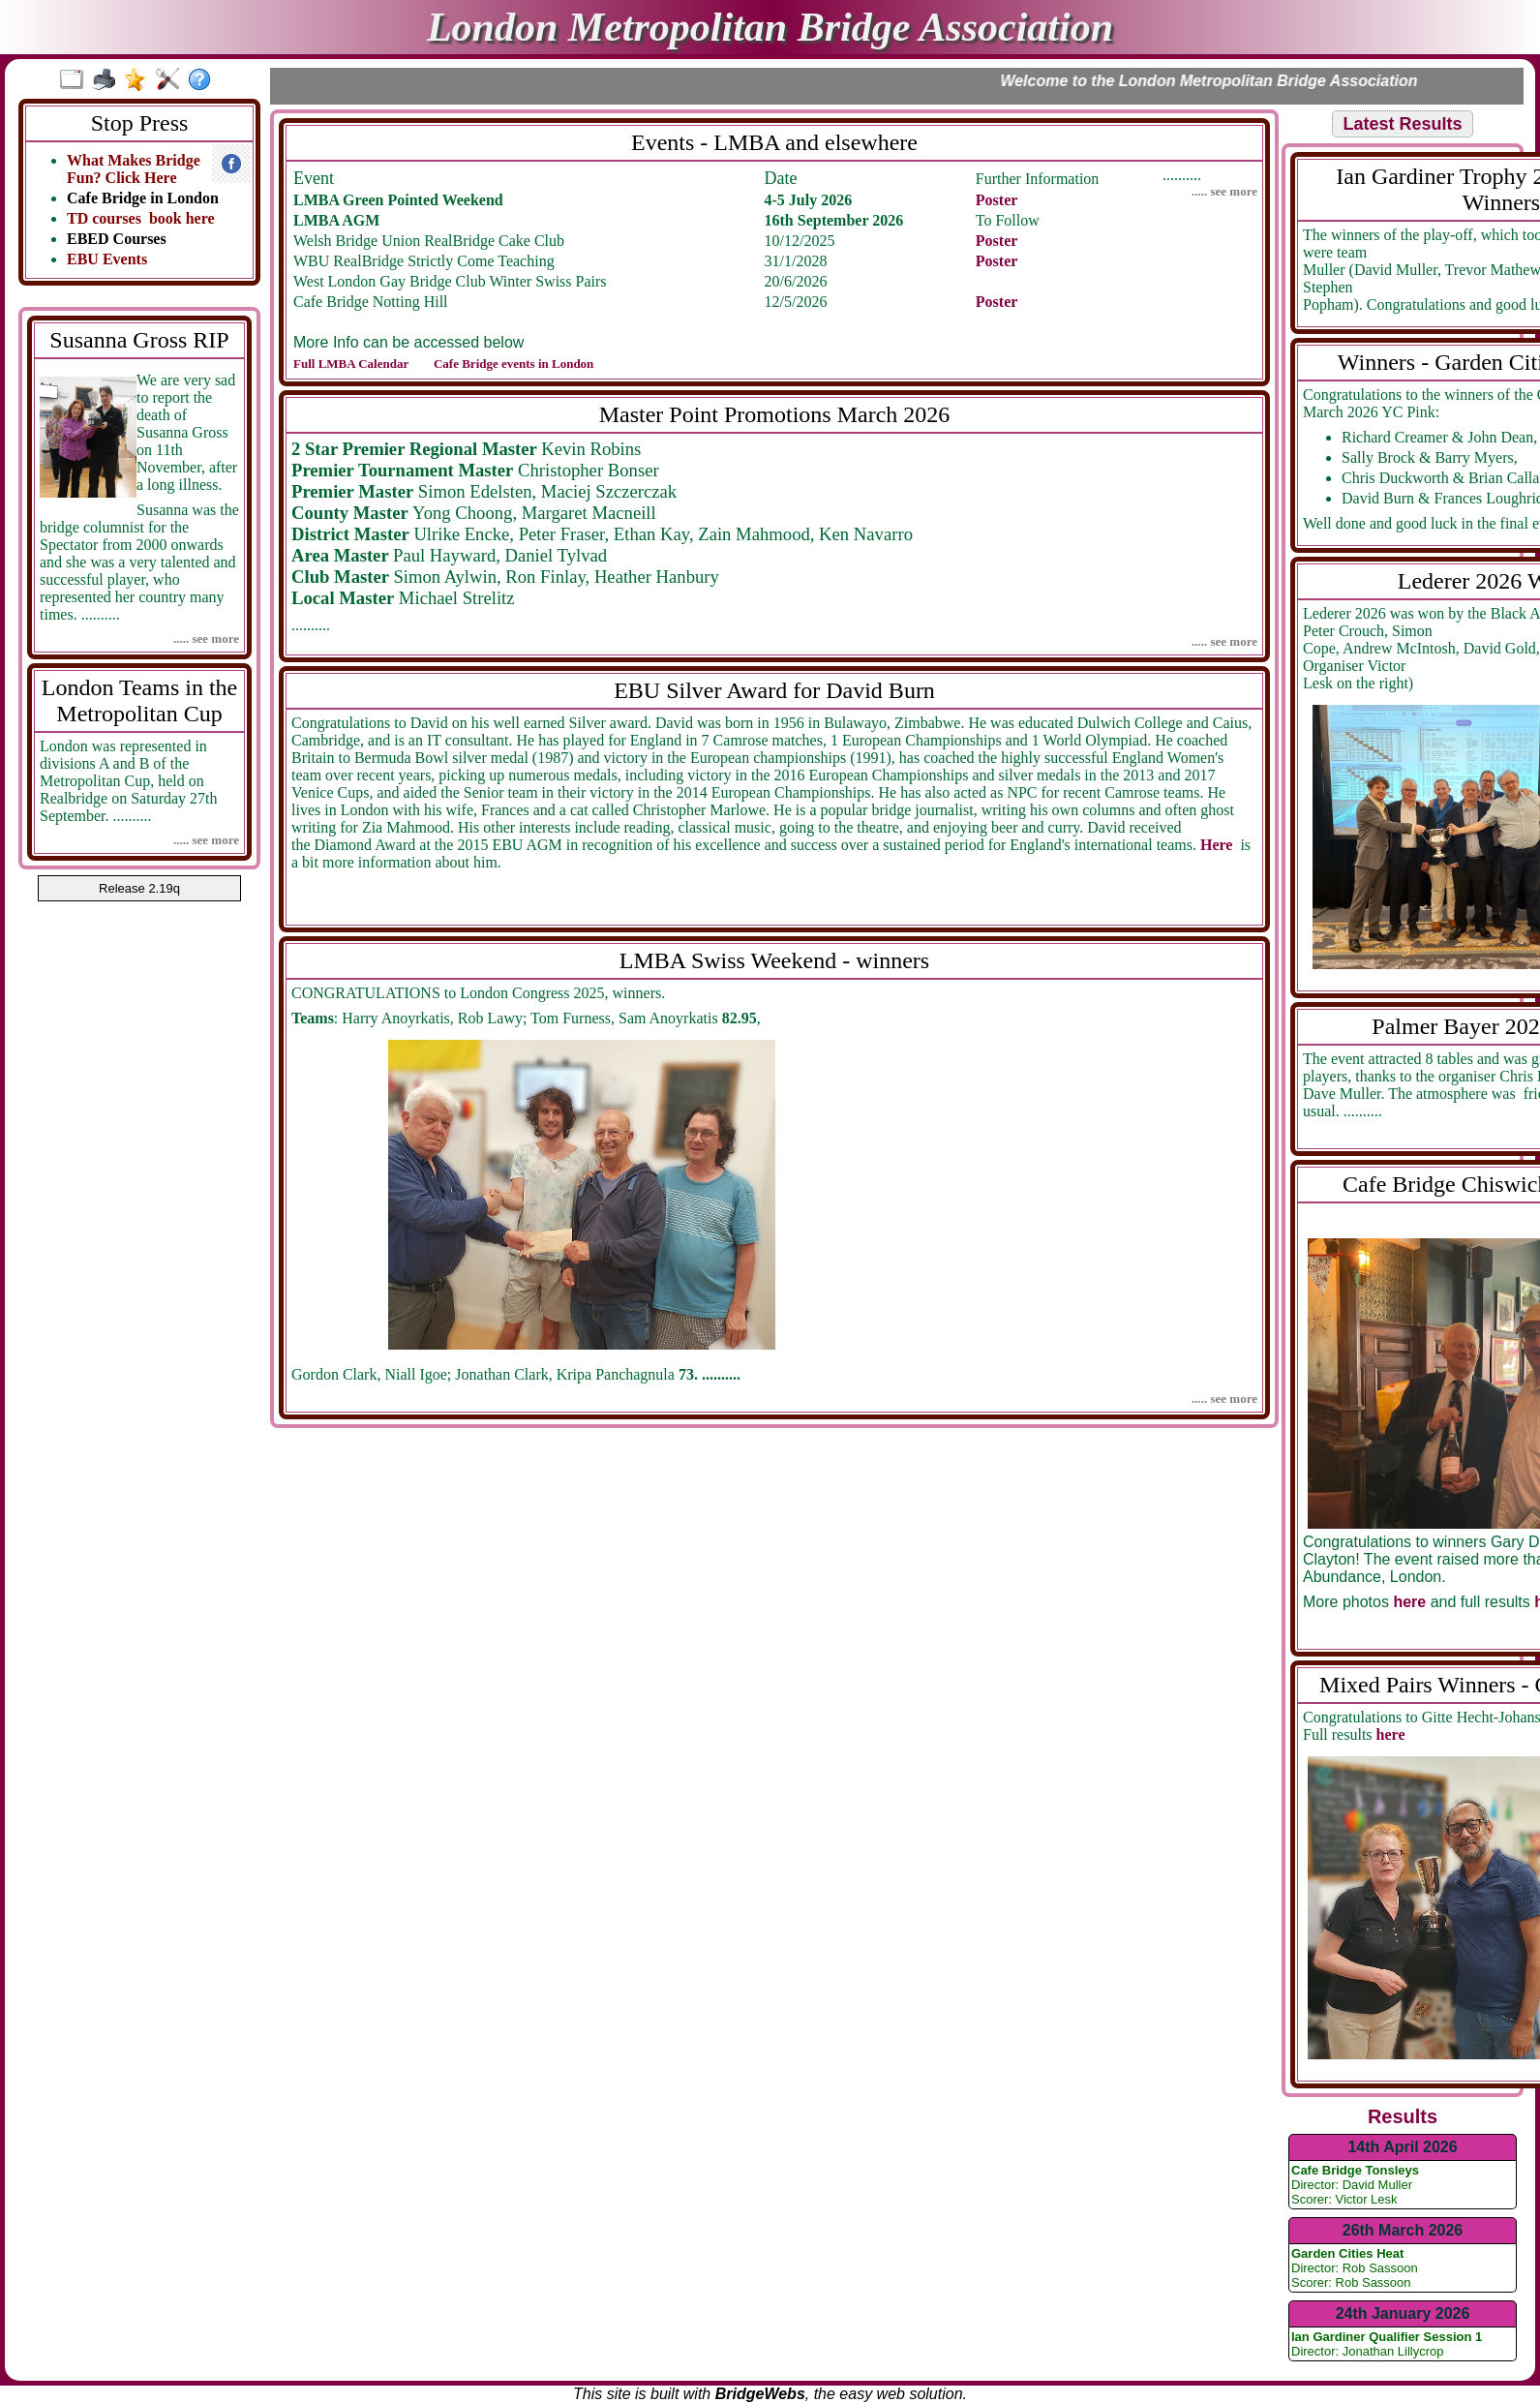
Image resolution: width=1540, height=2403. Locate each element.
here (1409, 1602)
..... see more (206, 638)
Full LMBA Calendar (352, 363)
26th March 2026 (1403, 2230)
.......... (746, 175)
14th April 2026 (1402, 2147)
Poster (997, 200)
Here (1218, 844)
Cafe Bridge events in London (513, 363)
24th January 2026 (1403, 2313)
